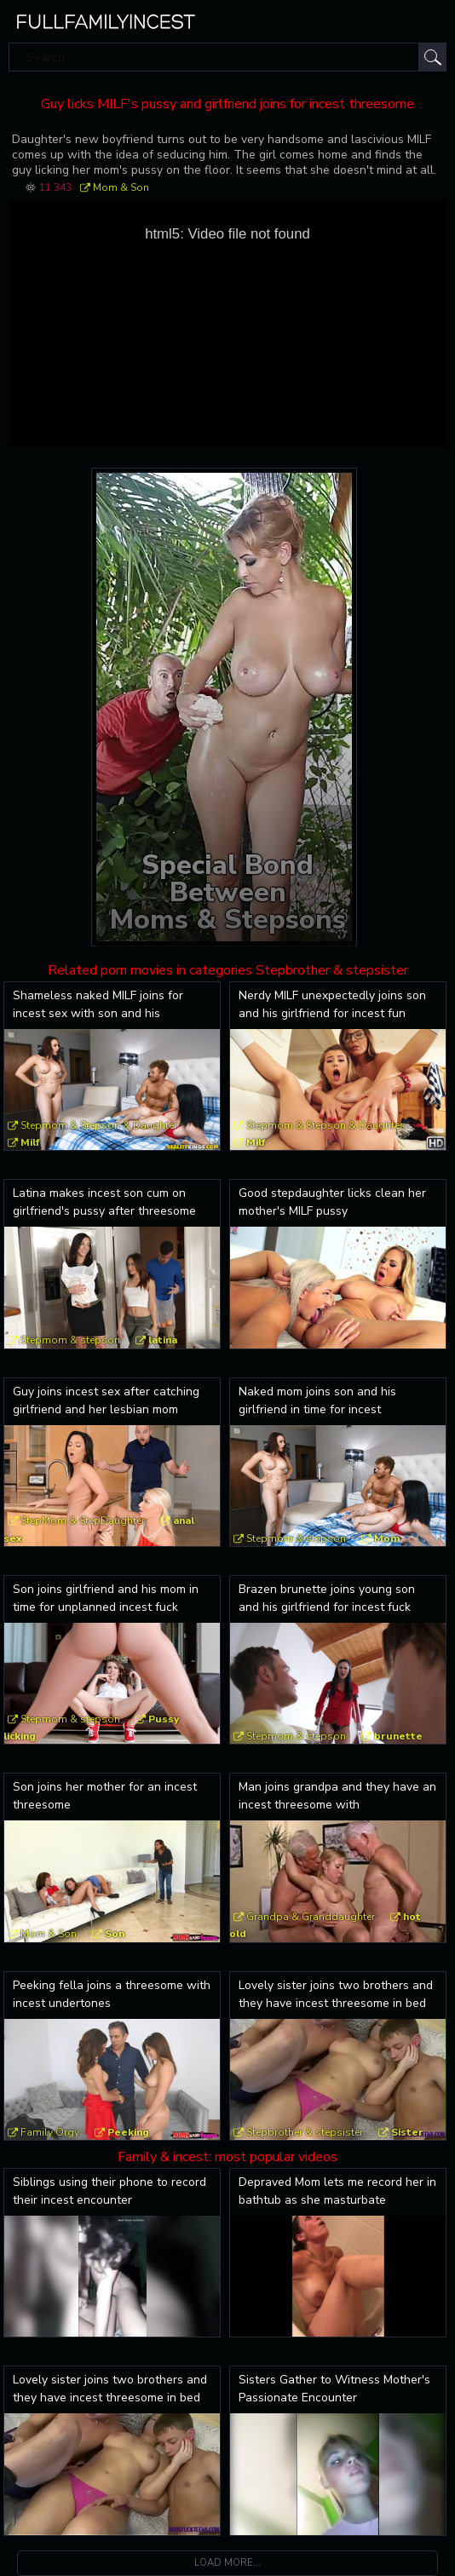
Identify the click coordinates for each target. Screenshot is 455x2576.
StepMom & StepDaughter (82, 1520)
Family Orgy (49, 2132)
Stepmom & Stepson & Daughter (98, 1125)
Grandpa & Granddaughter (310, 1916)
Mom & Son (121, 187)
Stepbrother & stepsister (304, 2132)
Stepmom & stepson (70, 1340)
